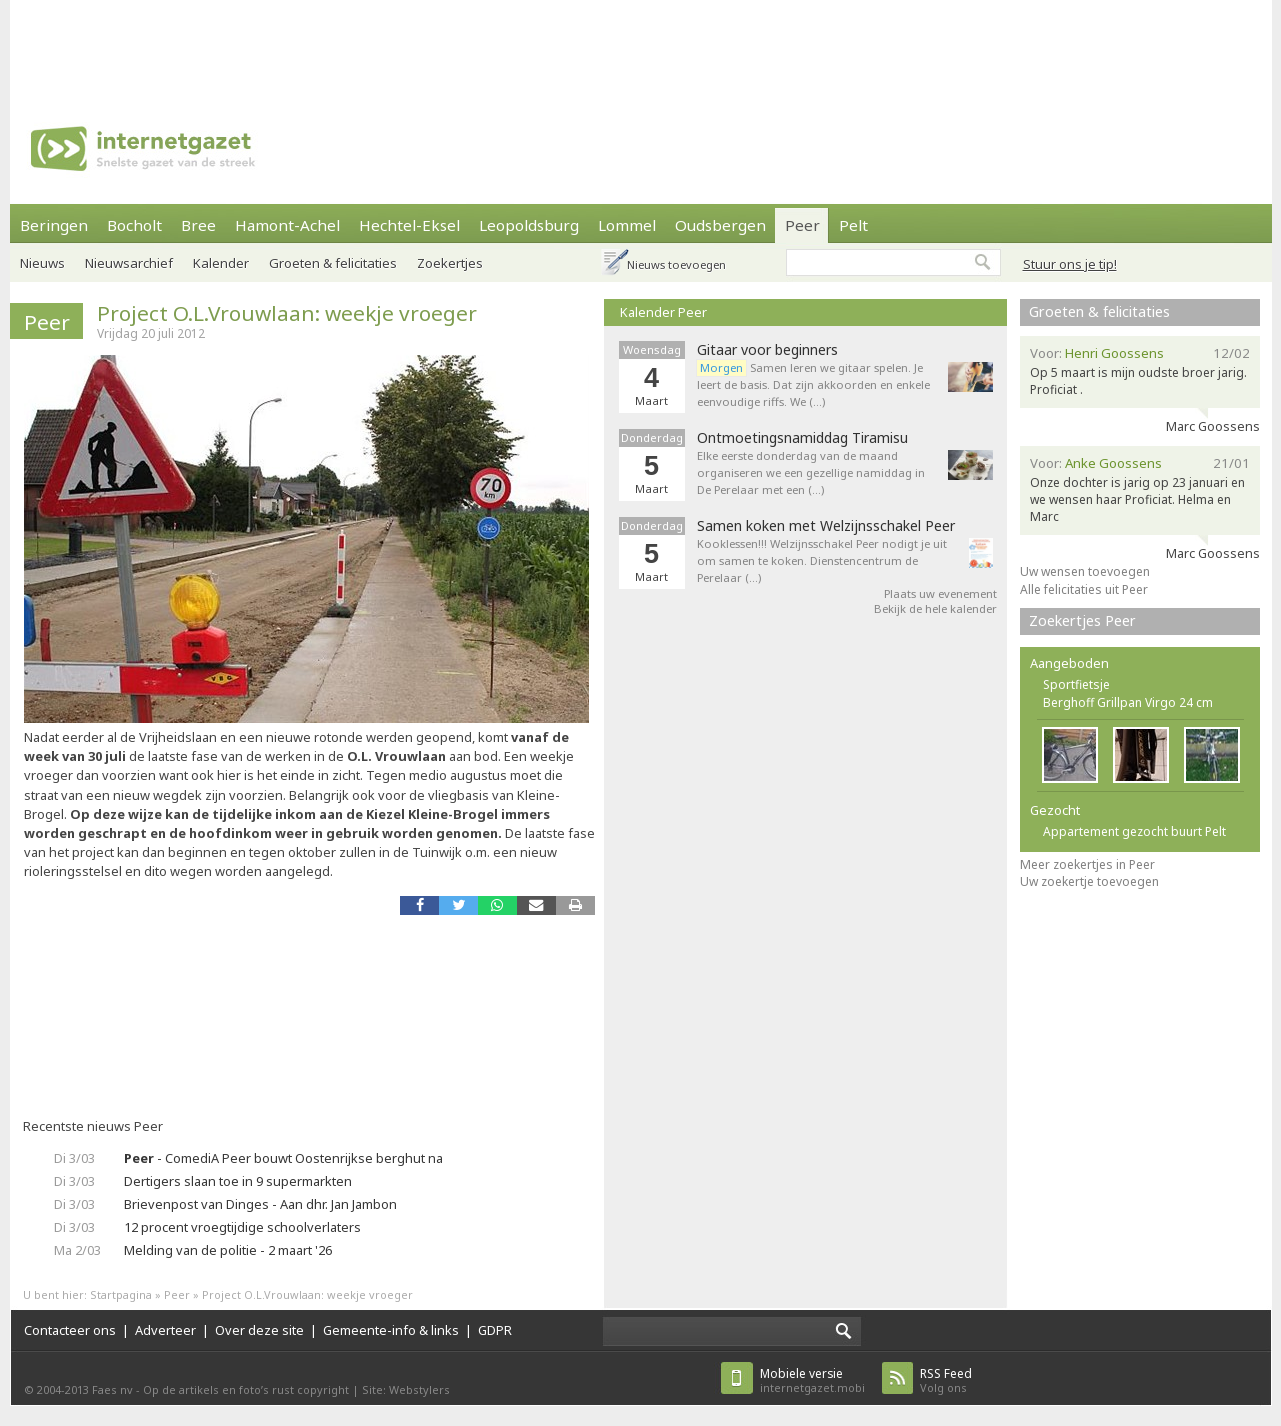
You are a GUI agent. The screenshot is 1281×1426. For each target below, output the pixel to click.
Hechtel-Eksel (409, 225)
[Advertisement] (641, 45)
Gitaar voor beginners (767, 350)
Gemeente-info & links (391, 1330)
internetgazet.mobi (812, 1380)
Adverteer (165, 1330)
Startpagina (121, 1294)
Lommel (627, 225)
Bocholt (134, 225)
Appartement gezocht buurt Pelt (1134, 831)
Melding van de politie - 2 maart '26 (228, 1250)
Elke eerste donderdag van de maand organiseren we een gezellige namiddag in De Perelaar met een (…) (811, 472)
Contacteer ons (70, 1330)
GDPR (495, 1330)
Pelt (853, 225)
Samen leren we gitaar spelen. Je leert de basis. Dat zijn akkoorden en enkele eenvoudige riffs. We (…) (813, 384)
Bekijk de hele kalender (935, 608)
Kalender (221, 263)
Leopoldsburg (529, 225)
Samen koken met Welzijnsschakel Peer (826, 526)
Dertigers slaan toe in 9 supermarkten (238, 1181)
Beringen (54, 225)
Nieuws (42, 263)
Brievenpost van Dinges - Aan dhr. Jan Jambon (260, 1204)
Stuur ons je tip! (1070, 264)
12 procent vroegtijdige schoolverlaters (242, 1227)
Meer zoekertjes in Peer (1087, 864)
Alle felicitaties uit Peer (1084, 589)
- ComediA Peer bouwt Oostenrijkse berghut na (283, 1158)
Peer (802, 225)
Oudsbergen (720, 225)
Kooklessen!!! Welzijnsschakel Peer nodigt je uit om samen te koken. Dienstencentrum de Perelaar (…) (822, 560)
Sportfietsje (1076, 684)
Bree (198, 225)
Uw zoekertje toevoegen (1089, 881)
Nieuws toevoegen (676, 264)
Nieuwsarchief (129, 263)
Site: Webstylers (406, 1389)
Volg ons (946, 1380)
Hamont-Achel (287, 225)
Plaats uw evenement (940, 593)
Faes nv (112, 1389)
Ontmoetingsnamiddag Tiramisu (802, 438)
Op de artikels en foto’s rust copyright (246, 1389)
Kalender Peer (663, 312)
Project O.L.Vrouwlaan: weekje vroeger (287, 313)
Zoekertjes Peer (1082, 620)
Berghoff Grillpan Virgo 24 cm (1128, 702)
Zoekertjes (450, 263)
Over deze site (259, 1330)
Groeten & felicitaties (333, 263)
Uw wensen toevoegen (1085, 571)
